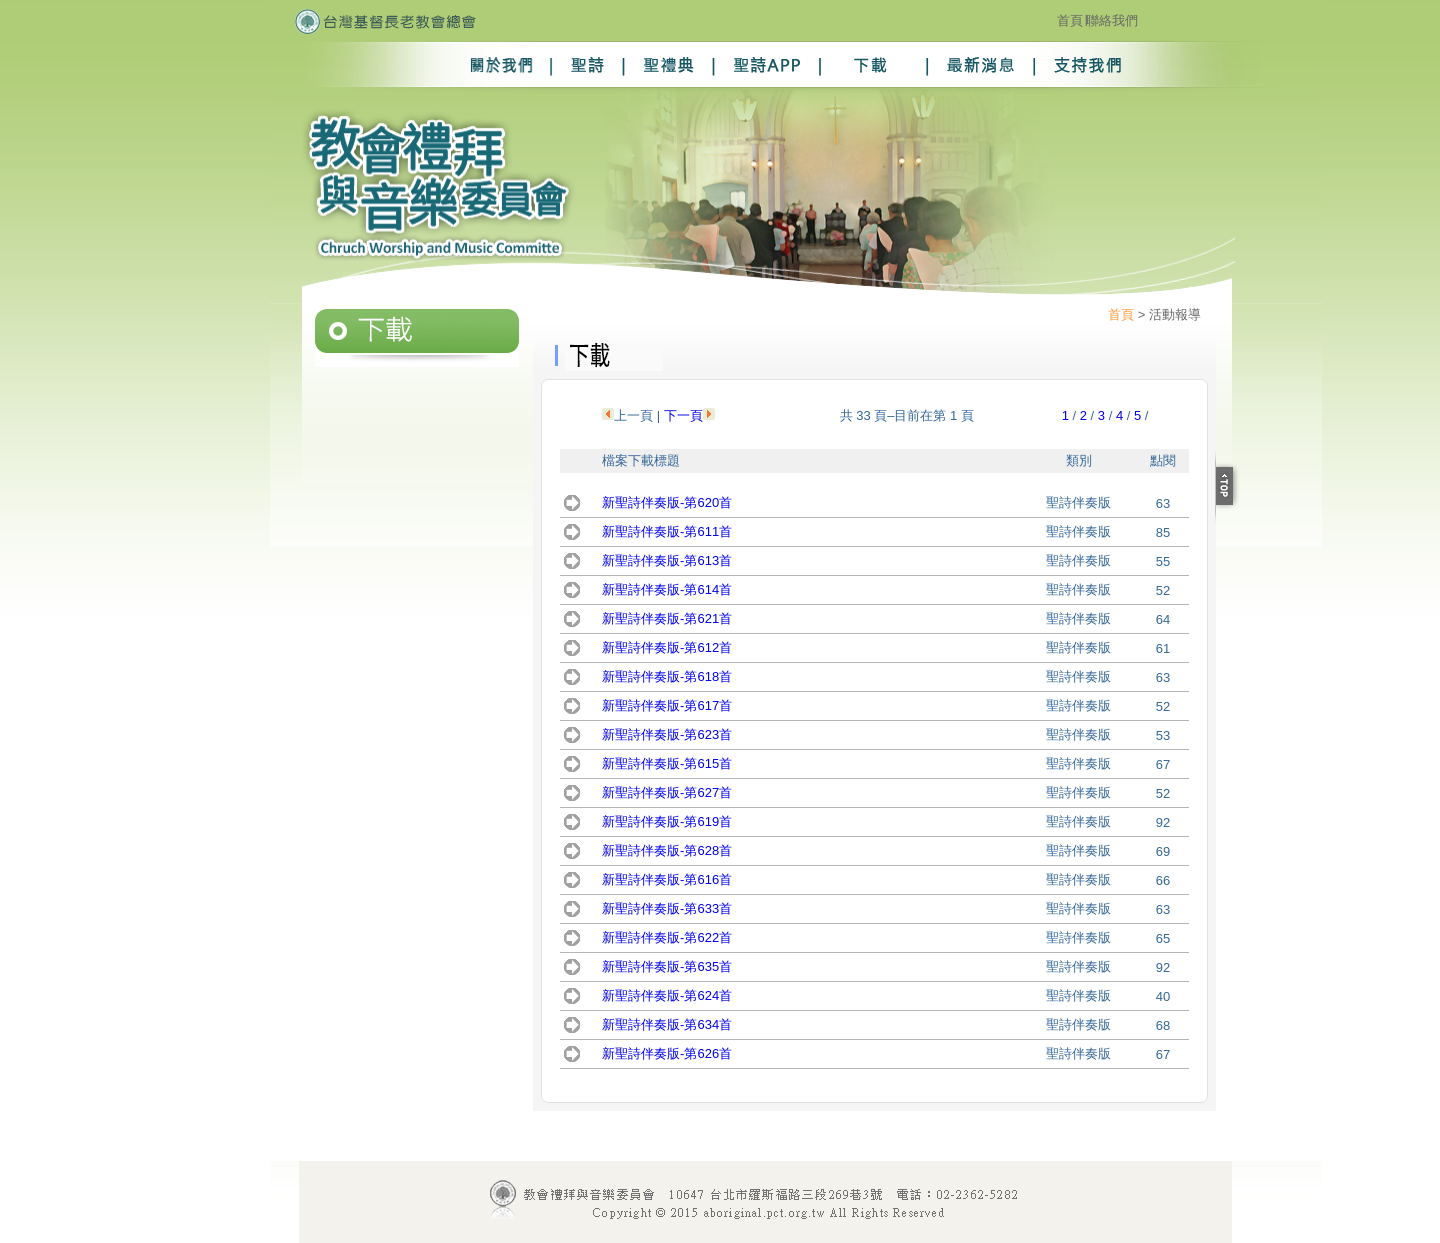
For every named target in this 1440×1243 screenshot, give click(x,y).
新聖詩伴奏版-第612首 (667, 647)
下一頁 (683, 415)
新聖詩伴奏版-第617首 (667, 705)
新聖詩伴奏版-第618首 (667, 676)
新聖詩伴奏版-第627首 (667, 792)
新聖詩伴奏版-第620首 (667, 502)
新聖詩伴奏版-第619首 (667, 821)
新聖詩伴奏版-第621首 (667, 618)
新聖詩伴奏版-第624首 (667, 995)
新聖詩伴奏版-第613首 (667, 560)
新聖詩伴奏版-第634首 (667, 1024)
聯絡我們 (1112, 20)
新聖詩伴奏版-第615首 (667, 763)
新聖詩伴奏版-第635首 (667, 966)
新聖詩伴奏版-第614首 (667, 589)
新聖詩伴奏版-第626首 (667, 1053)
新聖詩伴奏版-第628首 (667, 850)
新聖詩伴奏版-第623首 (667, 734)
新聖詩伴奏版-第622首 (667, 937)
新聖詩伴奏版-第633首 (667, 908)
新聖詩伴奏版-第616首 (667, 879)
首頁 (1070, 20)
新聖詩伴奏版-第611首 (667, 531)
